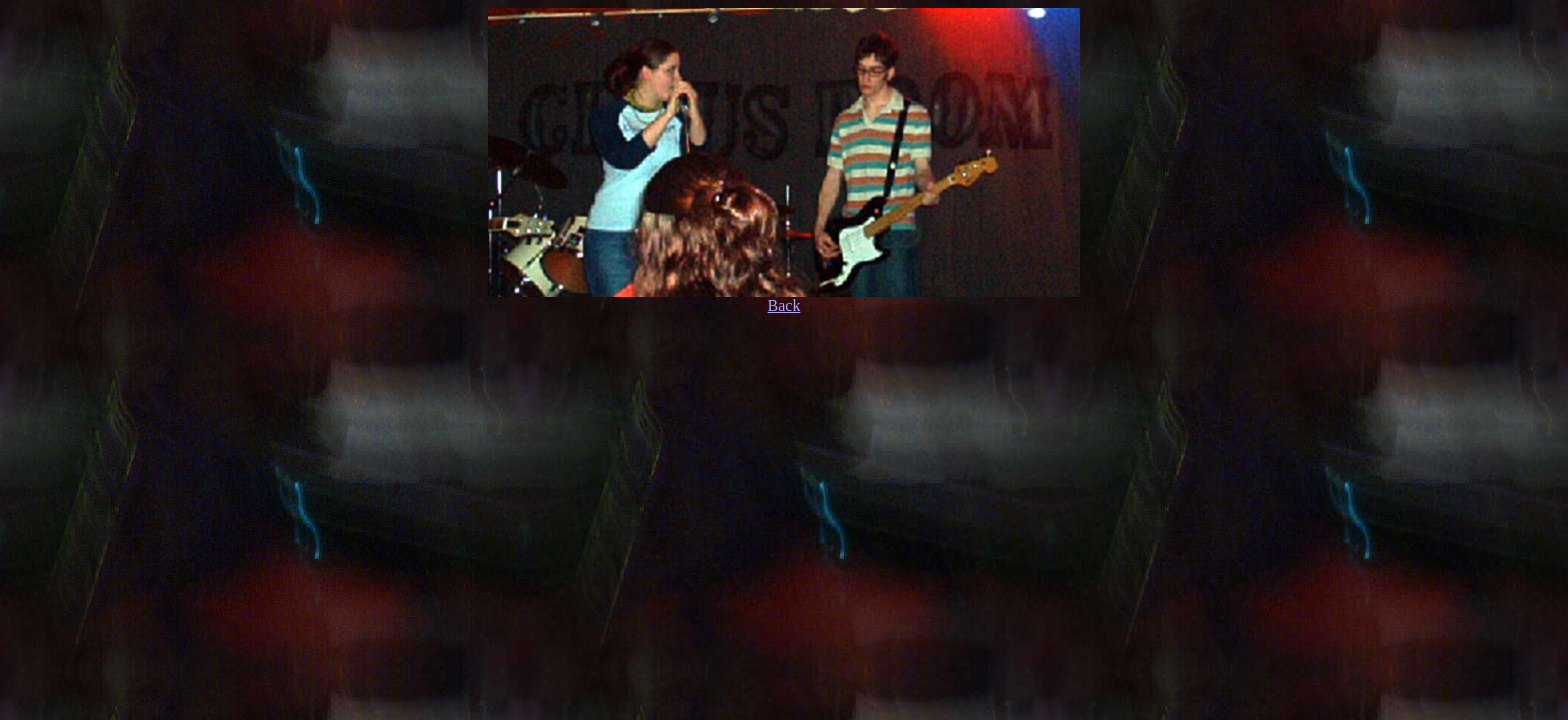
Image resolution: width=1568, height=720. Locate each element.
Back (784, 305)
